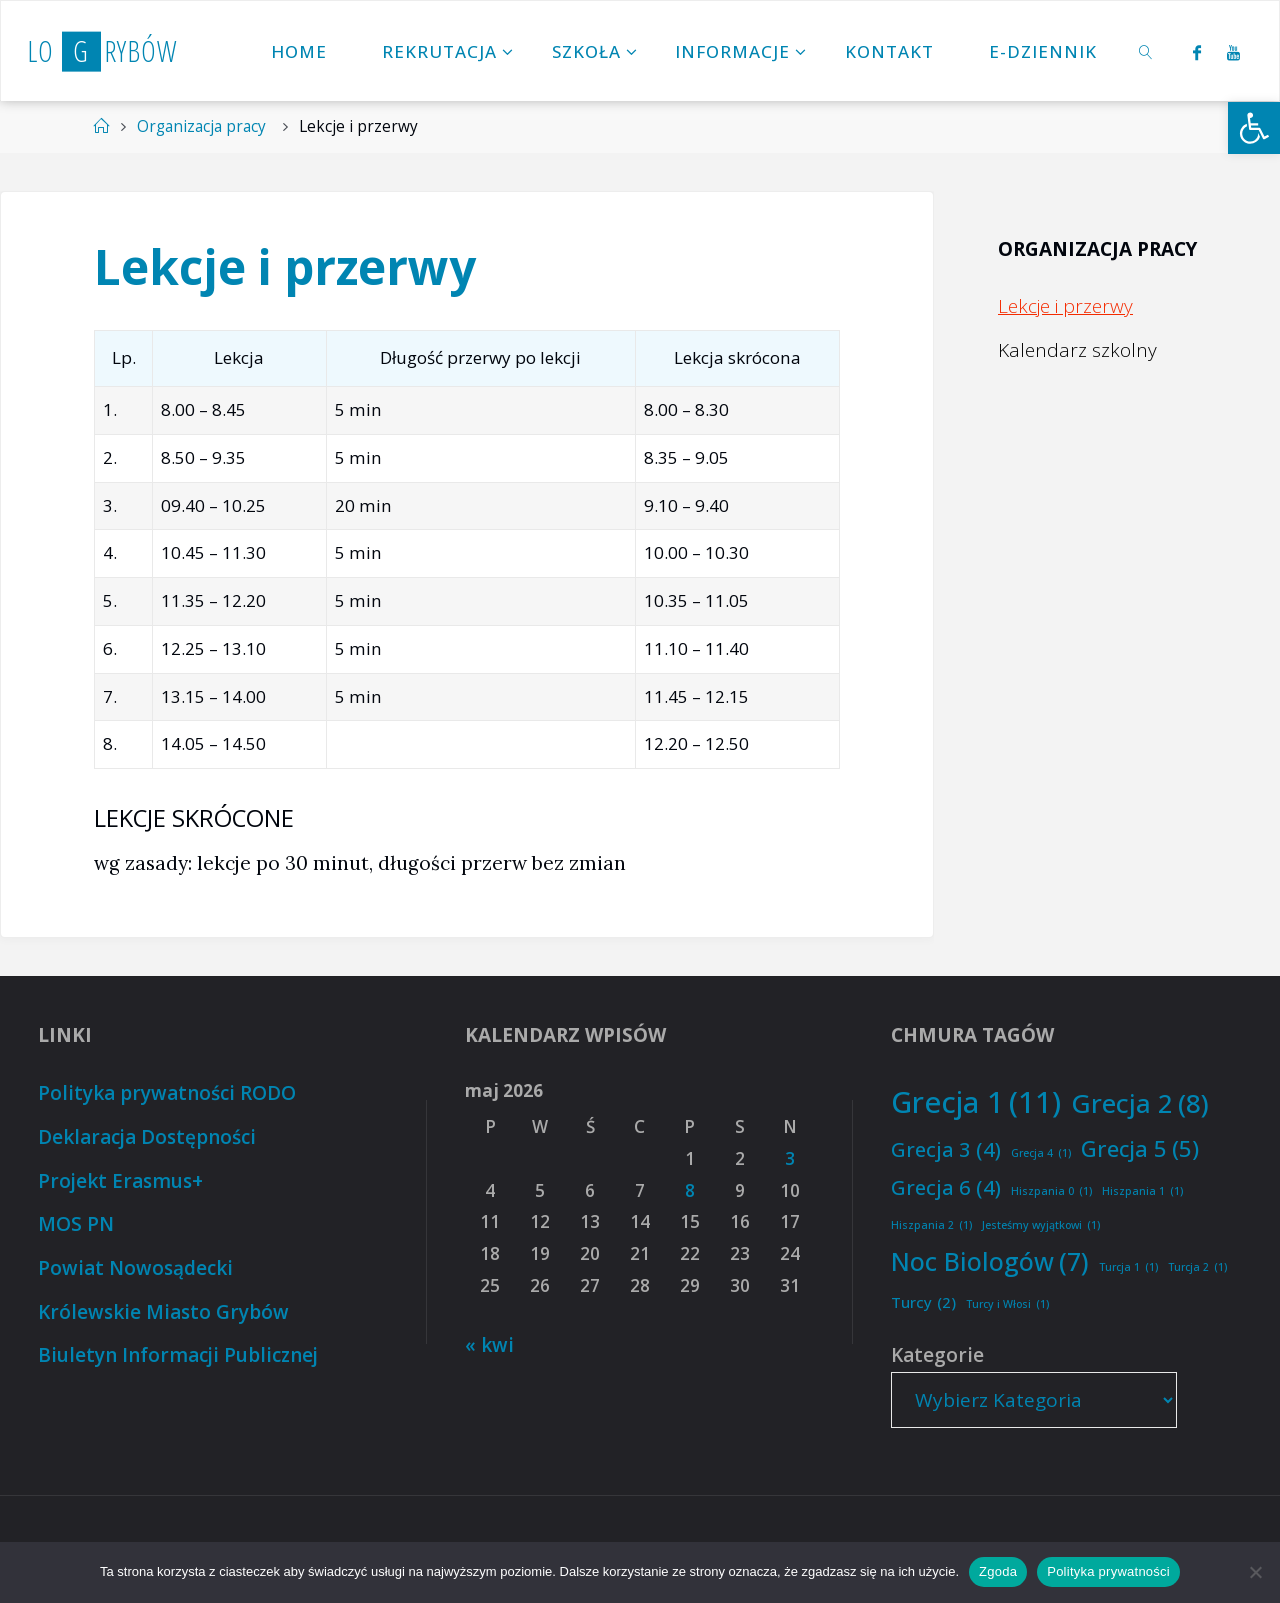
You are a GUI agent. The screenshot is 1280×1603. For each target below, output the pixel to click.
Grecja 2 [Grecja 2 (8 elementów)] (1140, 1103)
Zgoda (998, 1571)
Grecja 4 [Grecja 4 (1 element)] (1041, 1153)
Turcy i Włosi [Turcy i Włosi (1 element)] (1007, 1304)
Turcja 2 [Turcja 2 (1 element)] (1197, 1267)
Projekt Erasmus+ (120, 1181)
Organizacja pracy (201, 126)
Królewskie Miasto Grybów (163, 1312)
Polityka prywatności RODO (167, 1093)
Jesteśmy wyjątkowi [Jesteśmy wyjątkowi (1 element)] (1041, 1225)
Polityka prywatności (1108, 1571)
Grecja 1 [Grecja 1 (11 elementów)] (976, 1102)
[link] (1147, 51)
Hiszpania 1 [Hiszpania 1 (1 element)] (1142, 1191)
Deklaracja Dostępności (147, 1137)
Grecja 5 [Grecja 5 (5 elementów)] (1140, 1149)
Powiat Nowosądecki (135, 1268)
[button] (1254, 128)
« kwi (489, 1345)
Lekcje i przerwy (1065, 306)
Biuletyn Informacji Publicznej (178, 1355)
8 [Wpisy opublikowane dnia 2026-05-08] (690, 1190)
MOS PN (76, 1224)
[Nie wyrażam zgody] (1255, 1572)
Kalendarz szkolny (1077, 350)
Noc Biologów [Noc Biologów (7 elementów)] (990, 1261)
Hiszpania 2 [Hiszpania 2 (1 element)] (931, 1225)
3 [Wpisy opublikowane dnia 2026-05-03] (790, 1158)
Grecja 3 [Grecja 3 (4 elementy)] (946, 1149)
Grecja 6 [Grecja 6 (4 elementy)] (946, 1187)
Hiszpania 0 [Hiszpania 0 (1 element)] (1051, 1191)
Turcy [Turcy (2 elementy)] (923, 1302)
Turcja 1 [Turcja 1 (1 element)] (1128, 1267)
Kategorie (937, 1355)
